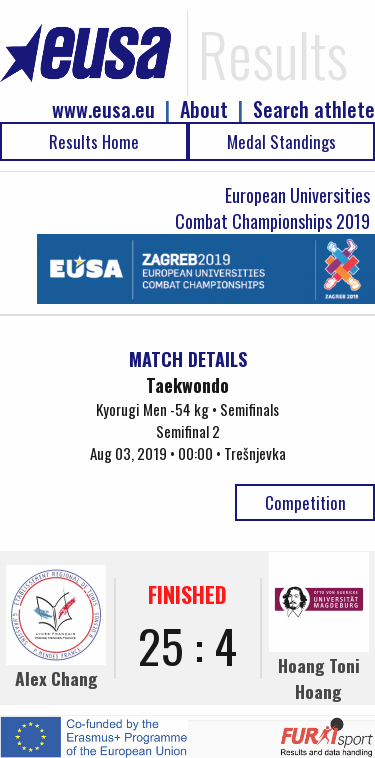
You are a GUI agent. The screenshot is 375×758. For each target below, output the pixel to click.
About (204, 109)
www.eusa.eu (103, 109)
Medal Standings (281, 141)
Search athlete (314, 109)
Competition (305, 502)
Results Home (94, 141)
